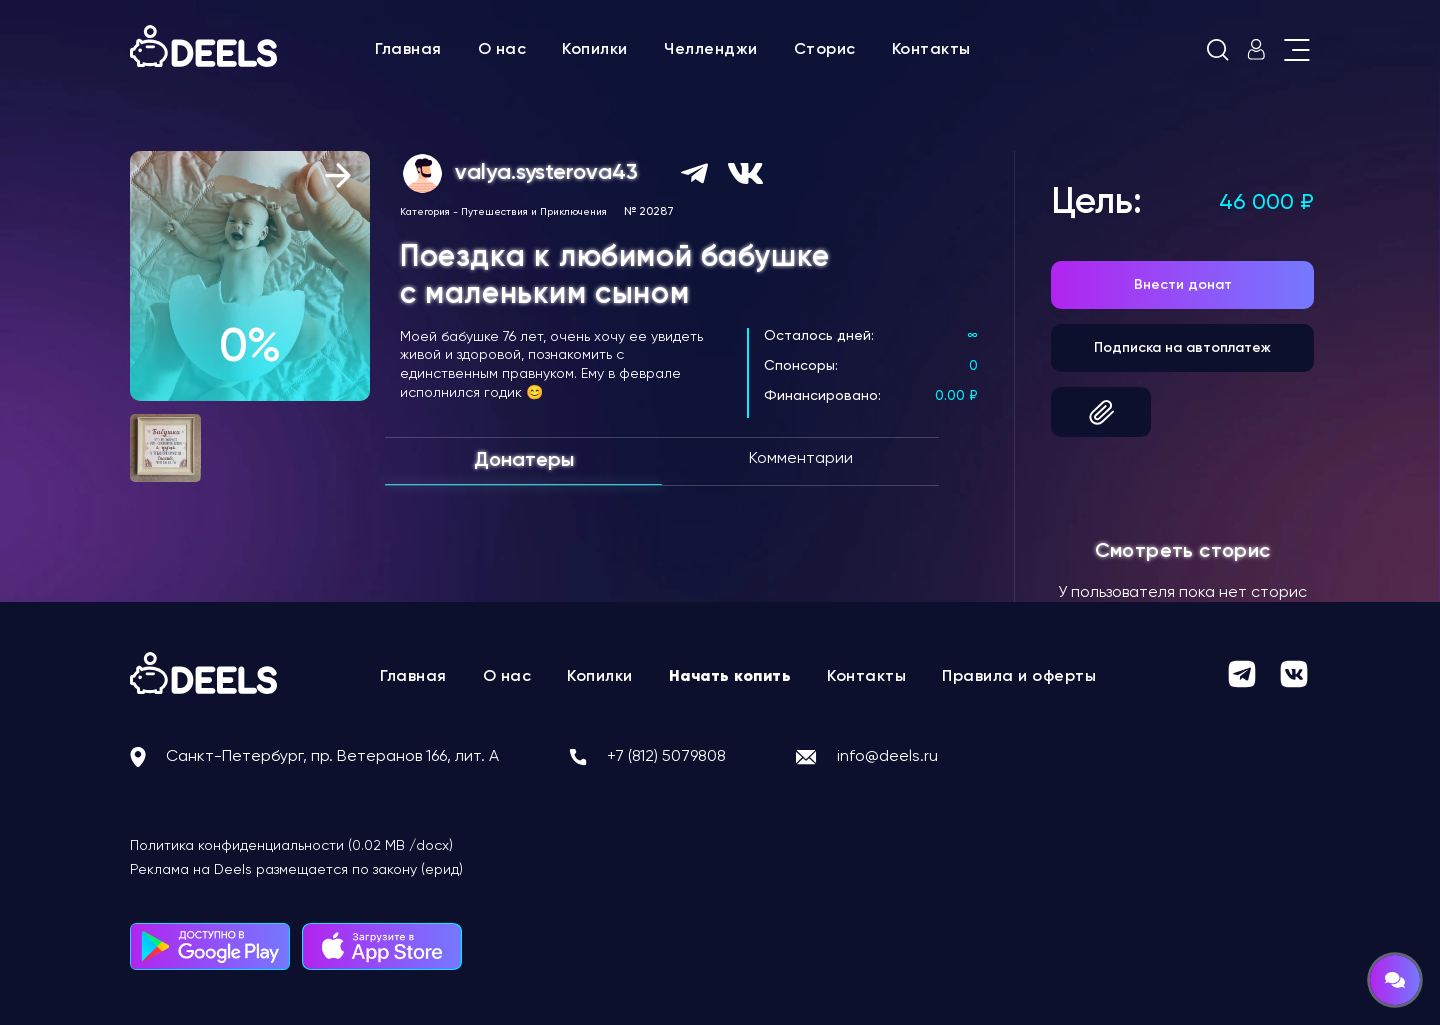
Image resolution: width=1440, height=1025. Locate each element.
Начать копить (730, 677)
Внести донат (1183, 285)
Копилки (595, 50)
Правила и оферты (1019, 677)
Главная (408, 50)
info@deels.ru (887, 757)
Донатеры (524, 461)
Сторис (825, 50)
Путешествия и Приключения (534, 212)
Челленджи (711, 50)
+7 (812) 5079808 (666, 757)
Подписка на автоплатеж (1182, 348)
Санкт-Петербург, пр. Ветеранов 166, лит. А (332, 757)
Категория (425, 212)
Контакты (931, 50)
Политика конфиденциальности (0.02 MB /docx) (291, 846)
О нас (502, 50)
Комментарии (801, 459)
